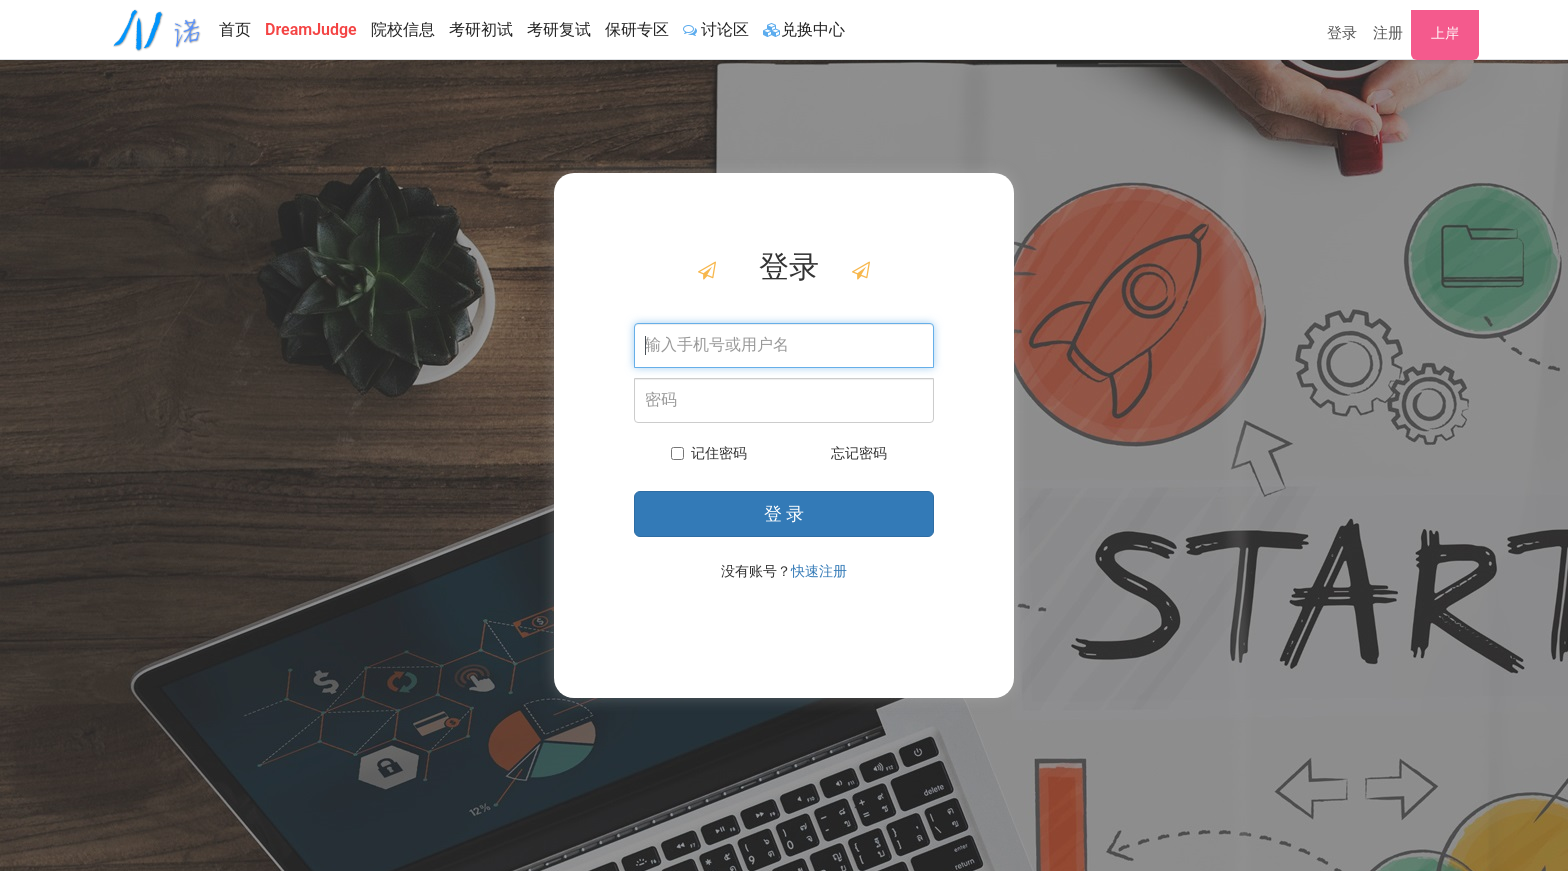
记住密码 (709, 453)
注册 (1388, 33)
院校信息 (403, 29)
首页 (235, 29)
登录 (1342, 33)
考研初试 (481, 29)
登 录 (784, 513)
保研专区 (637, 29)
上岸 (1445, 33)
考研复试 (559, 29)
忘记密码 (859, 453)
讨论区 (716, 29)
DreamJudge (311, 29)
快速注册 (819, 571)
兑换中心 (804, 29)
